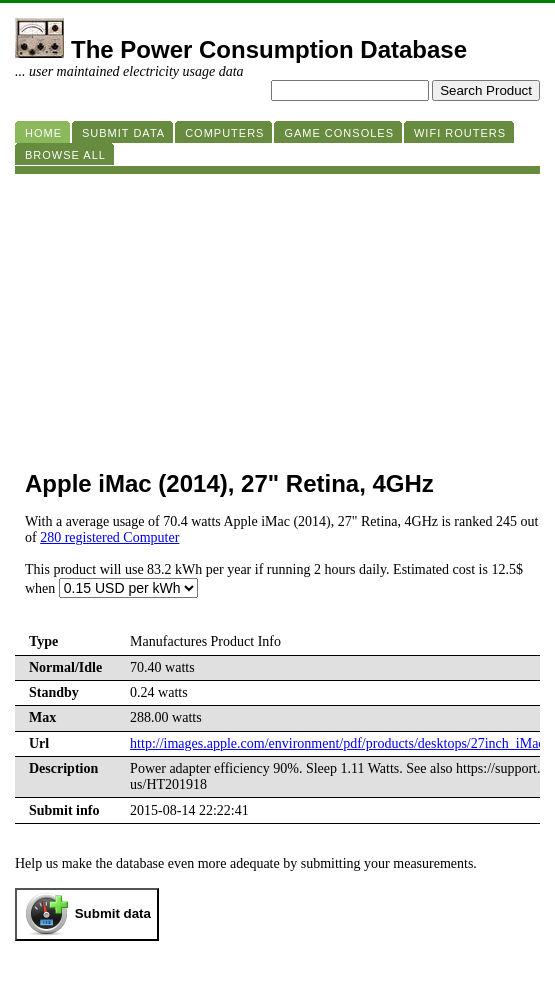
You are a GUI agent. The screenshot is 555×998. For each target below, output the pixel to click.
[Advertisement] (277, 314)
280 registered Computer (109, 537)
